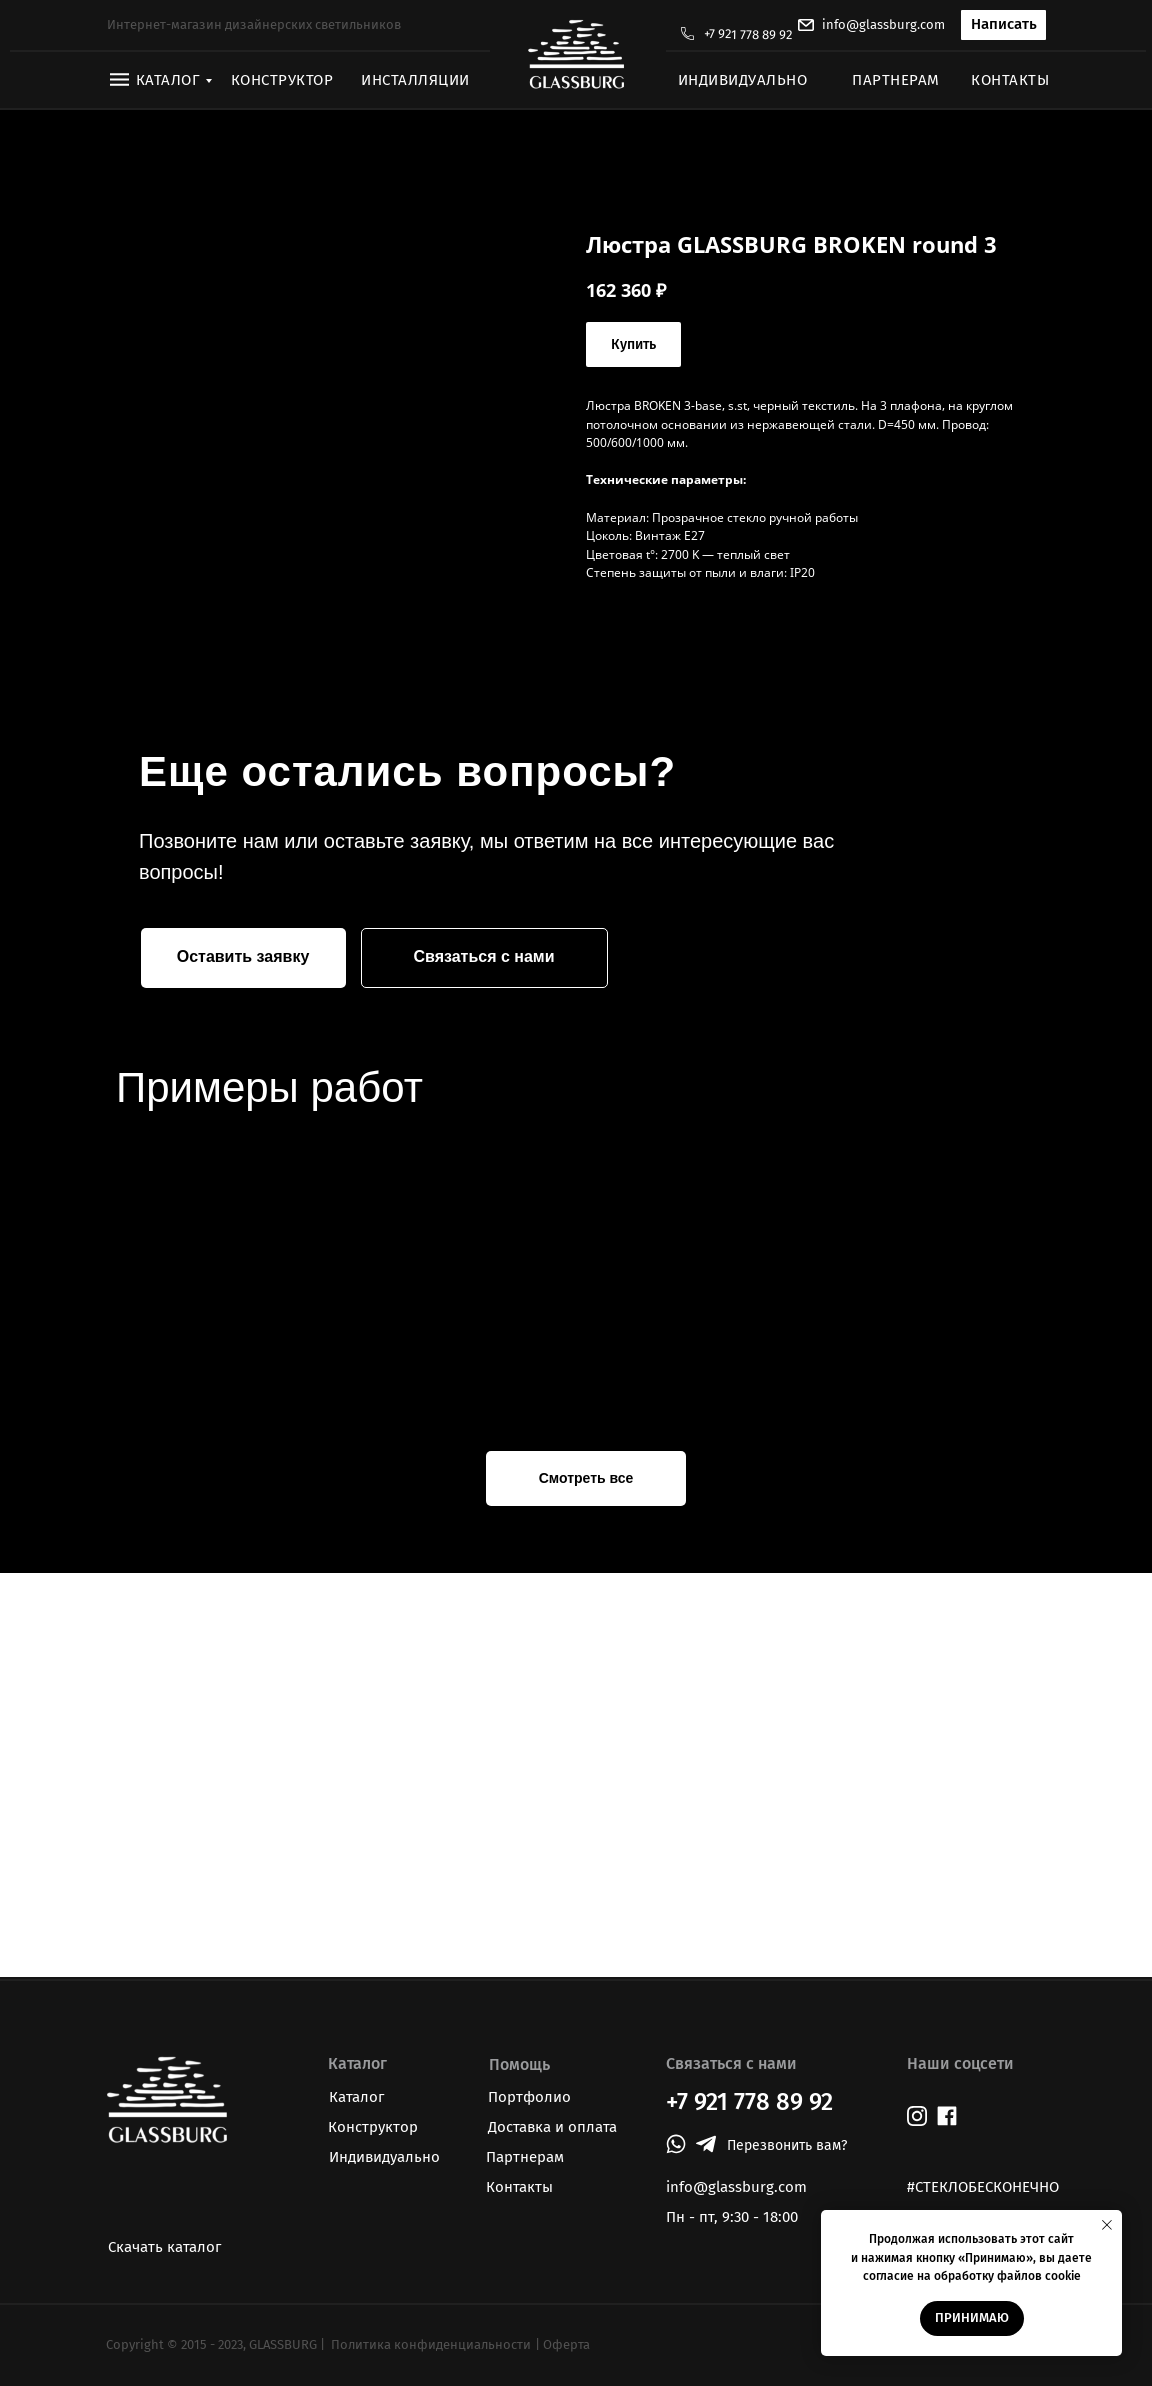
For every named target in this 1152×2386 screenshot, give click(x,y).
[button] (1003, 25)
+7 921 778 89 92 (748, 34)
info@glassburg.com (883, 24)
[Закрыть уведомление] (1107, 2225)
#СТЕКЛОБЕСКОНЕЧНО (983, 2187)
